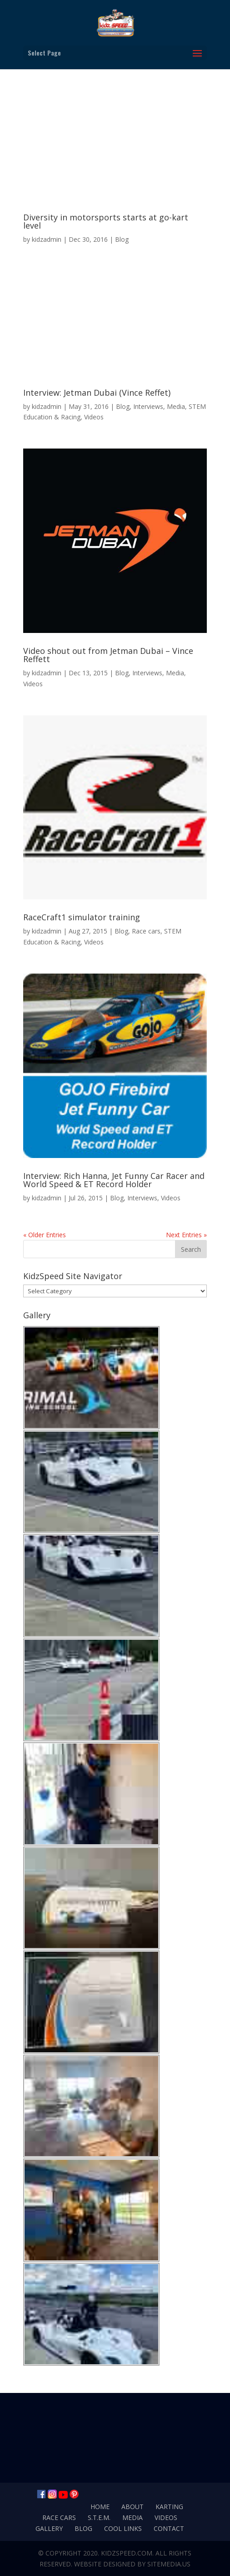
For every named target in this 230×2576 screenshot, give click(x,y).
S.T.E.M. (99, 2517)
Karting (169, 2506)
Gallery (49, 2528)
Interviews (148, 406)
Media (176, 406)
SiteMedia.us (168, 2564)
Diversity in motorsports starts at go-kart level (105, 221)
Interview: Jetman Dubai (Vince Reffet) (96, 392)
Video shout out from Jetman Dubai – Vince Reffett (108, 654)
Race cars (146, 931)
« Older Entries (44, 1234)
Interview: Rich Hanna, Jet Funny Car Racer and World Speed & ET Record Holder (114, 1179)
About (132, 2506)
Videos (94, 417)
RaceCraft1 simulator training (81, 917)
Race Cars (59, 2517)
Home (100, 2506)
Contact (169, 2528)
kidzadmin (46, 239)
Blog (122, 239)
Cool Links (123, 2528)
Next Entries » (186, 1234)
